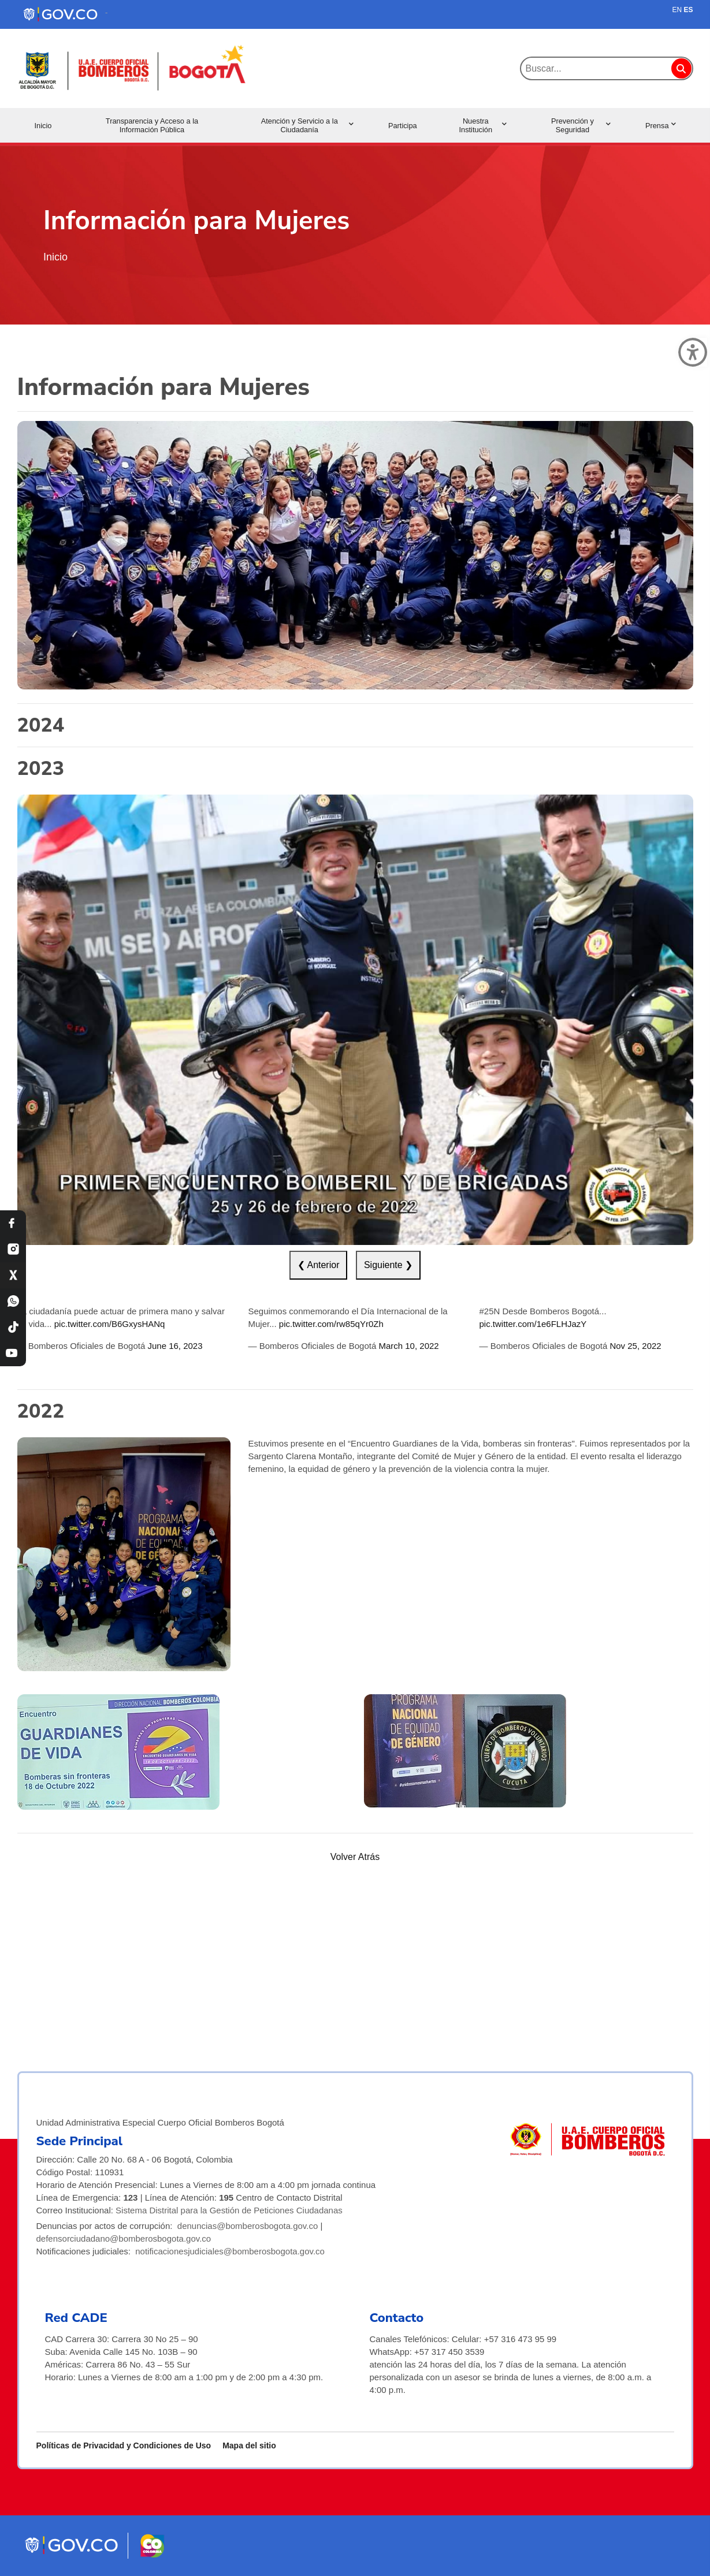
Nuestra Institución (482, 125)
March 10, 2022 (408, 1346)
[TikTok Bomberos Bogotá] (13, 1327)
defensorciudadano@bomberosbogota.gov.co (123, 2238)
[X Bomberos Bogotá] (13, 1275)
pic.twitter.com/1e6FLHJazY (532, 1324)
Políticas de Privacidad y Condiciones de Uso (123, 2445)
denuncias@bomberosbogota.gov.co (247, 2226)
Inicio (43, 125)
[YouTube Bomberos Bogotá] (13, 1353)
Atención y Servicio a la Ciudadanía (307, 125)
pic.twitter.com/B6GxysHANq (109, 1324)
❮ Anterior (319, 1265)
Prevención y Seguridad (581, 125)
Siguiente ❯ (388, 1265)
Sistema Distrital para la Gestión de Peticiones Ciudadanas (229, 2210)
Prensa (660, 125)
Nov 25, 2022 (635, 1346)
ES (688, 10)
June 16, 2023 (174, 1346)
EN (677, 10)
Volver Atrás (355, 1857)
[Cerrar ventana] (692, 352)
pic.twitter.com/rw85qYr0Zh (331, 1324)
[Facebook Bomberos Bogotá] (13, 1223)
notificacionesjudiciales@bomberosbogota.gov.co (230, 2251)
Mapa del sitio (249, 2445)
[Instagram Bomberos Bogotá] (13, 1249)
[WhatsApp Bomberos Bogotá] (13, 1301)
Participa (402, 125)
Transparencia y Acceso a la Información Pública (152, 125)
